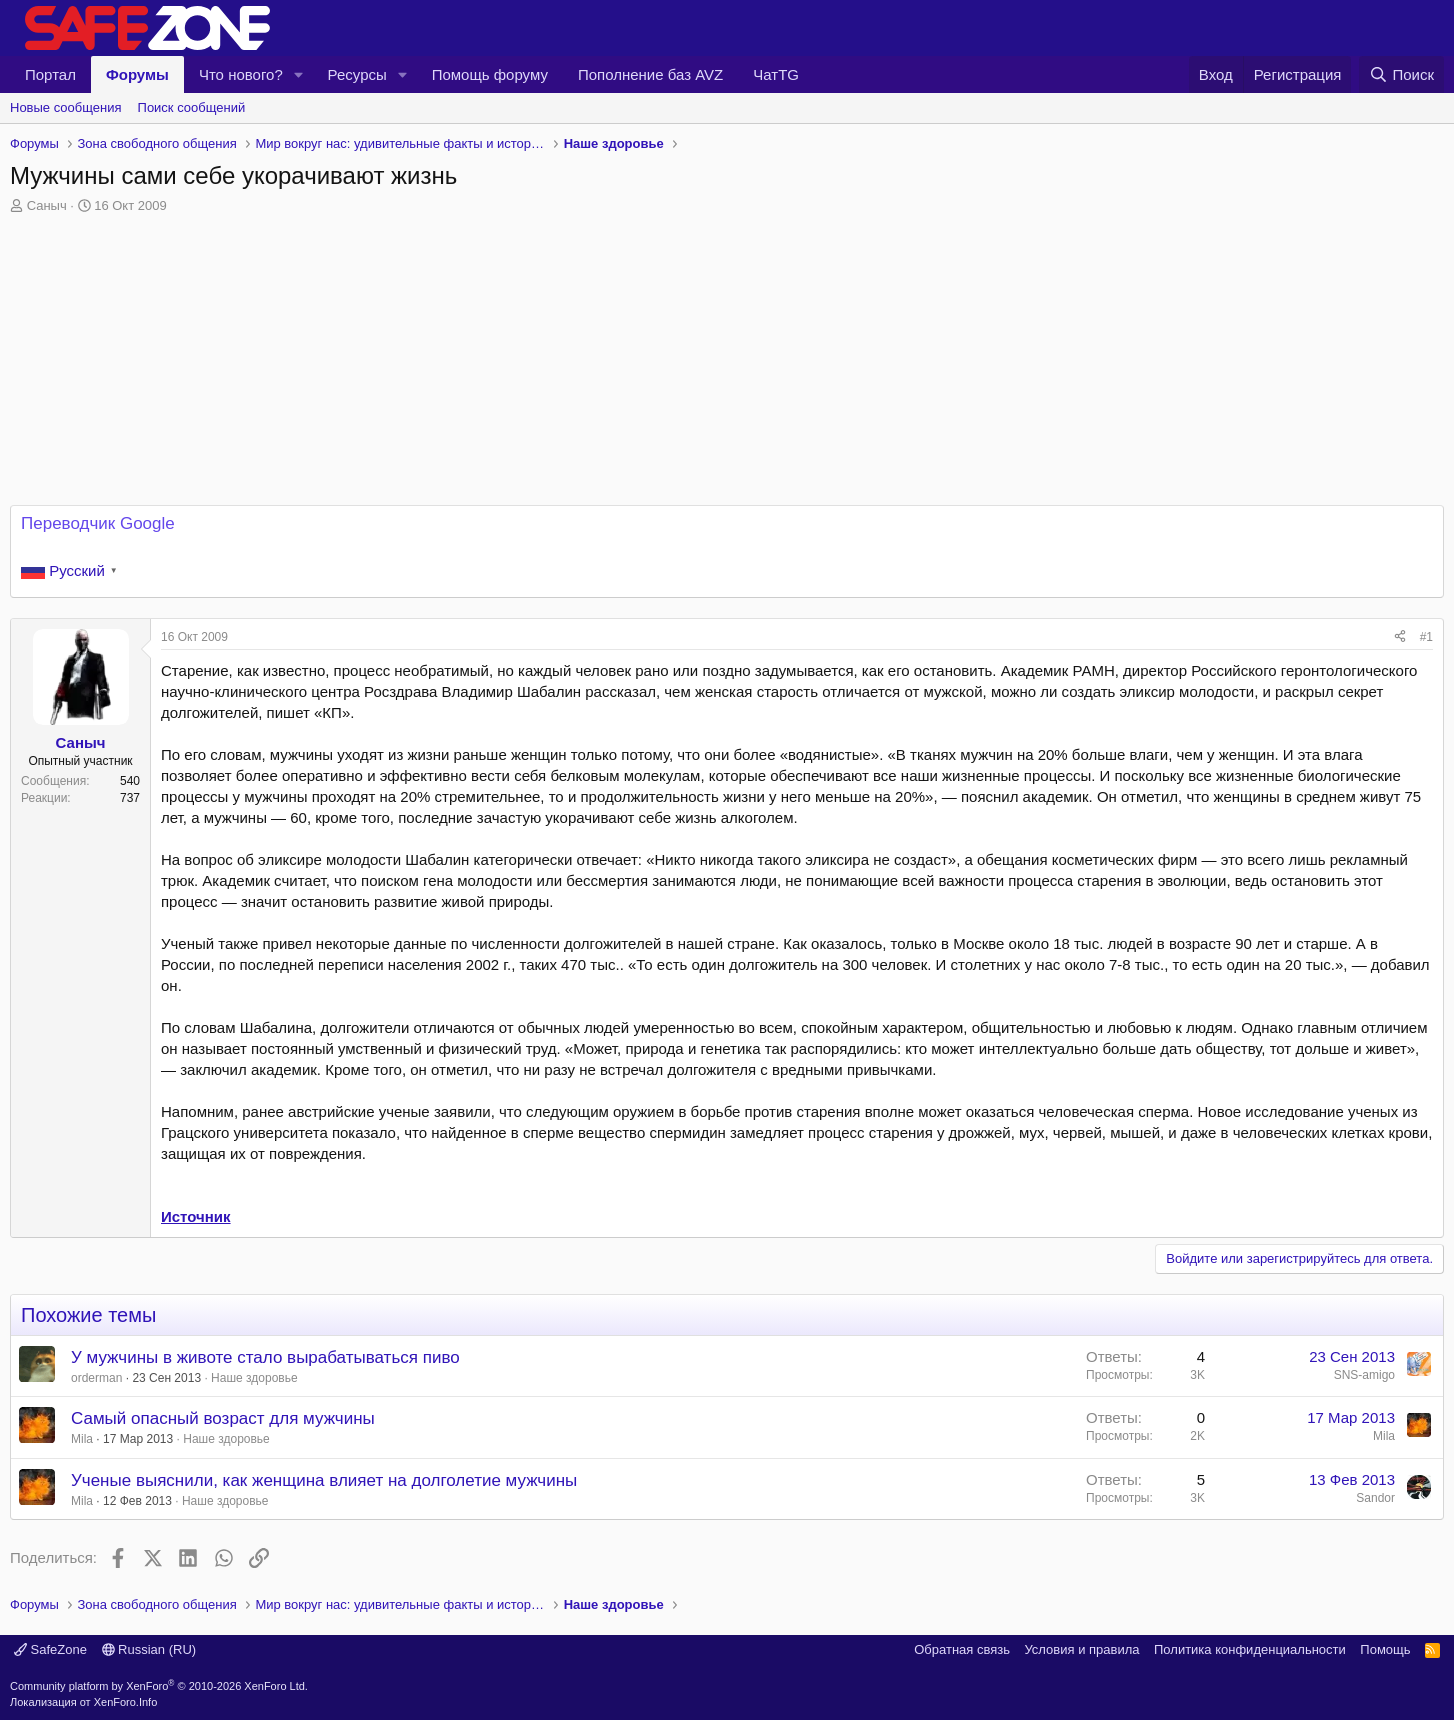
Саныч (47, 205)
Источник (196, 1216)
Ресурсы (357, 74)
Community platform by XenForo (159, 1686)
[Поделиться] (1400, 637)
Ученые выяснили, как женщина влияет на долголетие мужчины (324, 1480)
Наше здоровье (254, 1378)
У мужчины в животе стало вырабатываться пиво (265, 1357)
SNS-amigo (1364, 1375)
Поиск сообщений (192, 107)
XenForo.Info (126, 1702)
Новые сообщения (66, 107)
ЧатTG (776, 74)
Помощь (1385, 1649)
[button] (299, 74)
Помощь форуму (490, 74)
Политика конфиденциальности (1250, 1649)
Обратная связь (962, 1649)
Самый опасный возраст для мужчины (223, 1418)
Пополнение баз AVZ (650, 74)
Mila (82, 1439)
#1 (1426, 637)
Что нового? (241, 74)
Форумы (137, 74)
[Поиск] (1401, 74)
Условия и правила (1081, 1649)
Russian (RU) (149, 1649)
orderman (96, 1378)
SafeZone (50, 1649)
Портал (50, 74)
